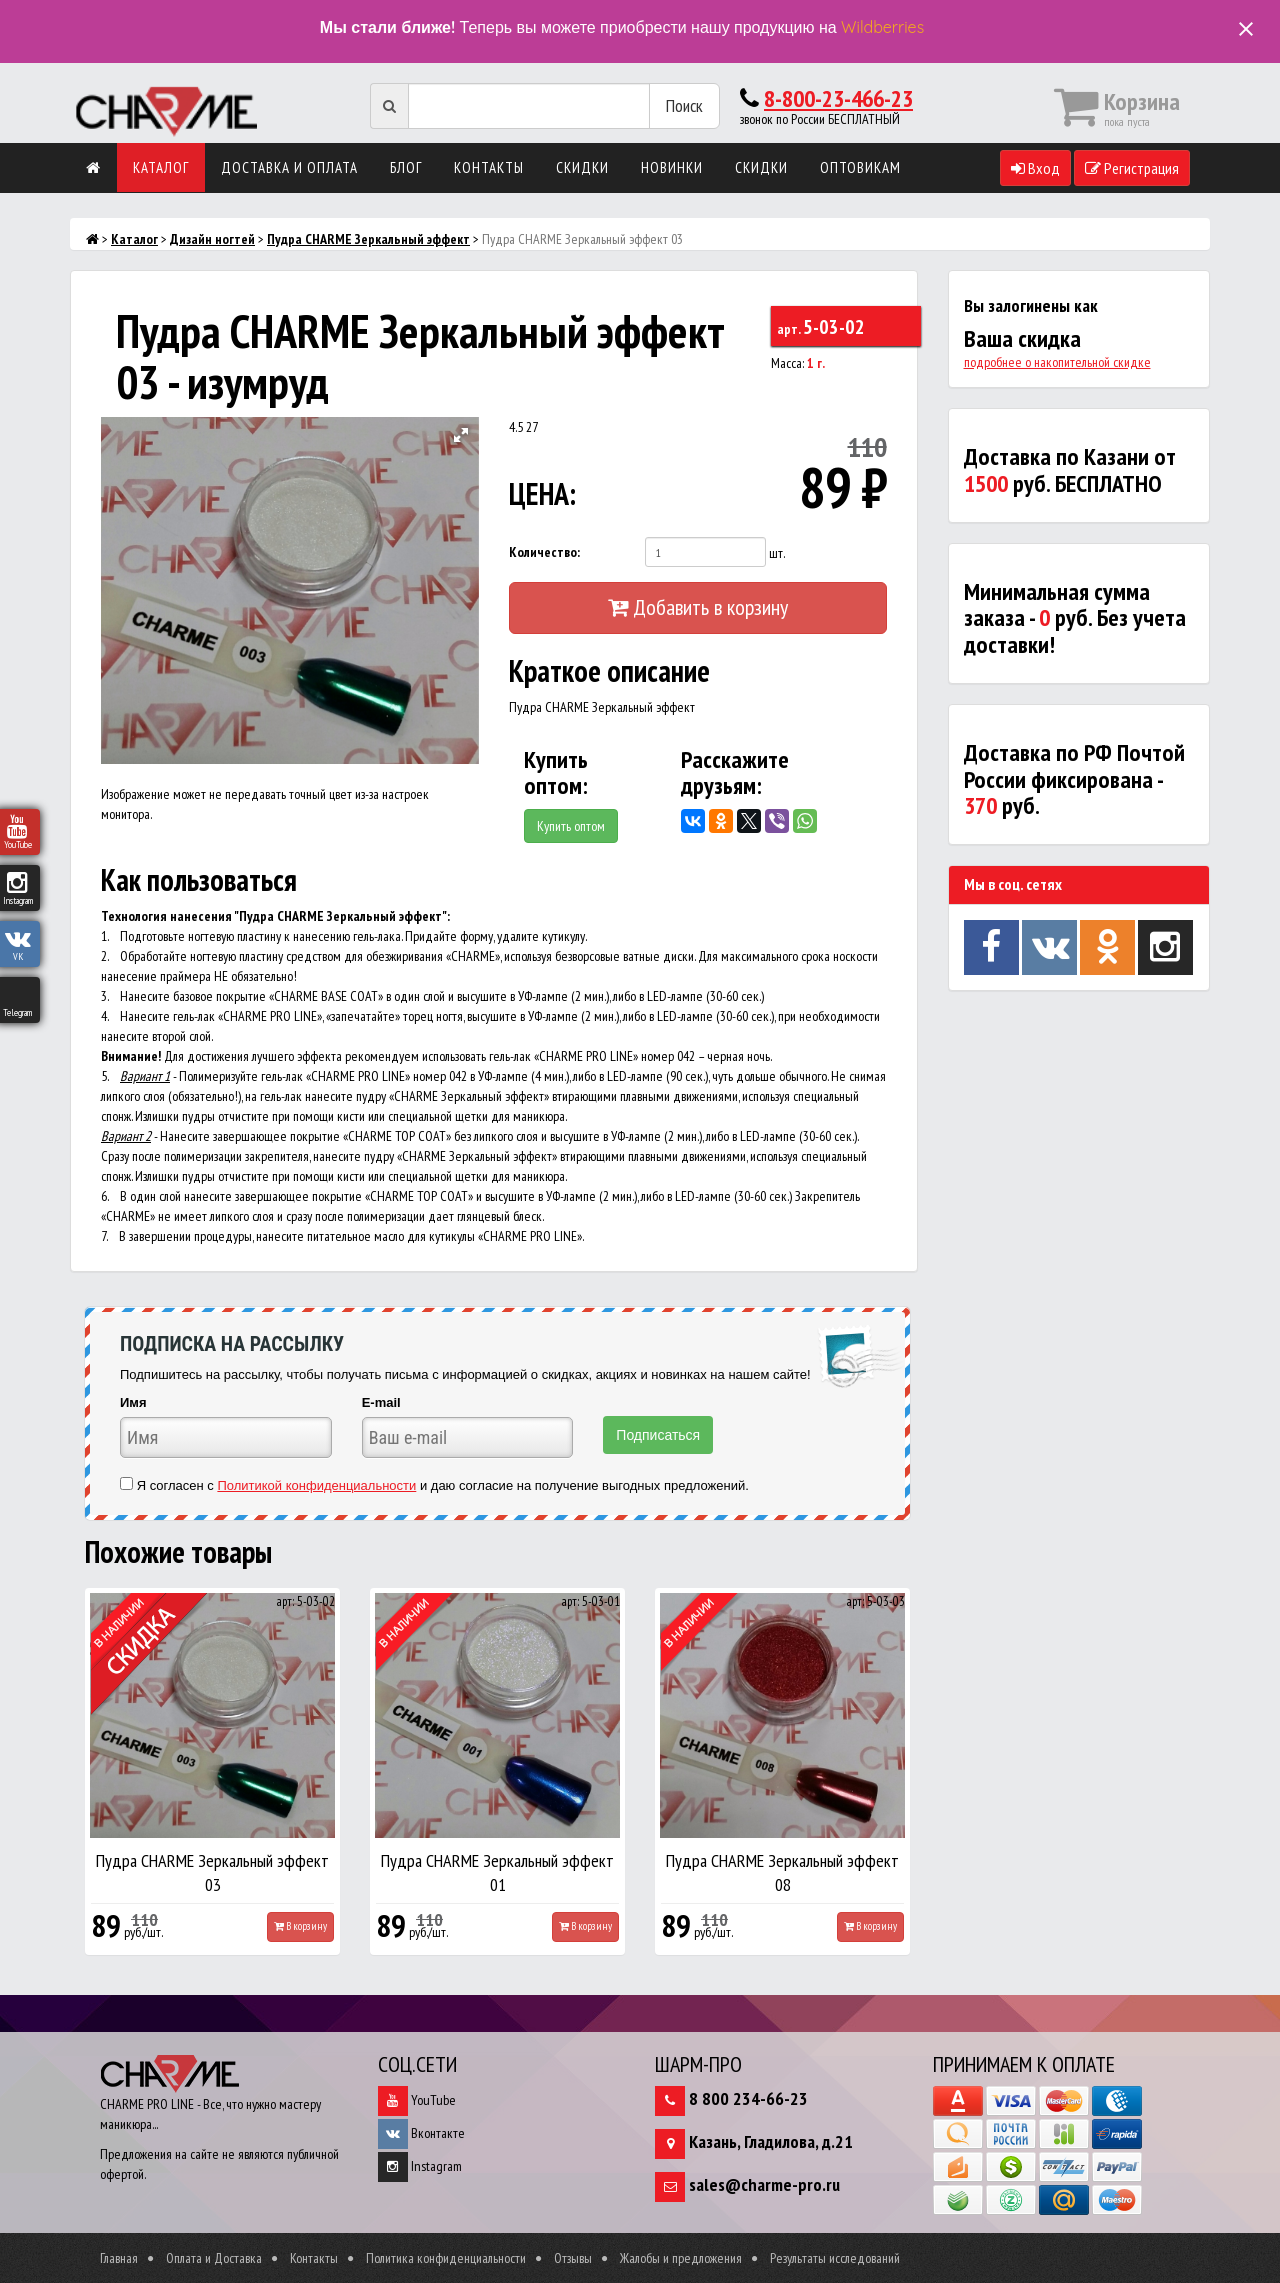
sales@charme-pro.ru (764, 2184)
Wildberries (882, 27)
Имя (133, 1402)
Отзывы (573, 2258)
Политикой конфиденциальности (316, 1485)
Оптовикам (860, 167)
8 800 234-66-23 (748, 2098)
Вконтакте (421, 2133)
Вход (1035, 168)
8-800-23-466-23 (838, 98)
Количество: (544, 552)
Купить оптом (571, 826)
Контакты (489, 167)
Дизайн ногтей (212, 239)
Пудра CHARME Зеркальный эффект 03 (212, 1872)
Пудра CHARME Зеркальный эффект (368, 239)
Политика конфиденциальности (446, 2258)
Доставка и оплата (289, 167)
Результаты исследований (835, 2258)
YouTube (417, 2100)
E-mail (381, 1402)
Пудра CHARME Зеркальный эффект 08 (782, 1872)
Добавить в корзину (698, 607)
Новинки (672, 167)
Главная (119, 2258)
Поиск (684, 105)
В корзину (300, 1926)
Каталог (161, 167)
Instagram (420, 2166)
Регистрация (1132, 168)
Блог (406, 167)
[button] (461, 435)
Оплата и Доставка (214, 2258)
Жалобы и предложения (681, 2258)
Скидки (582, 167)
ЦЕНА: (542, 493)
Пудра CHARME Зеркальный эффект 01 (497, 1872)
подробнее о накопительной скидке (1057, 362)
